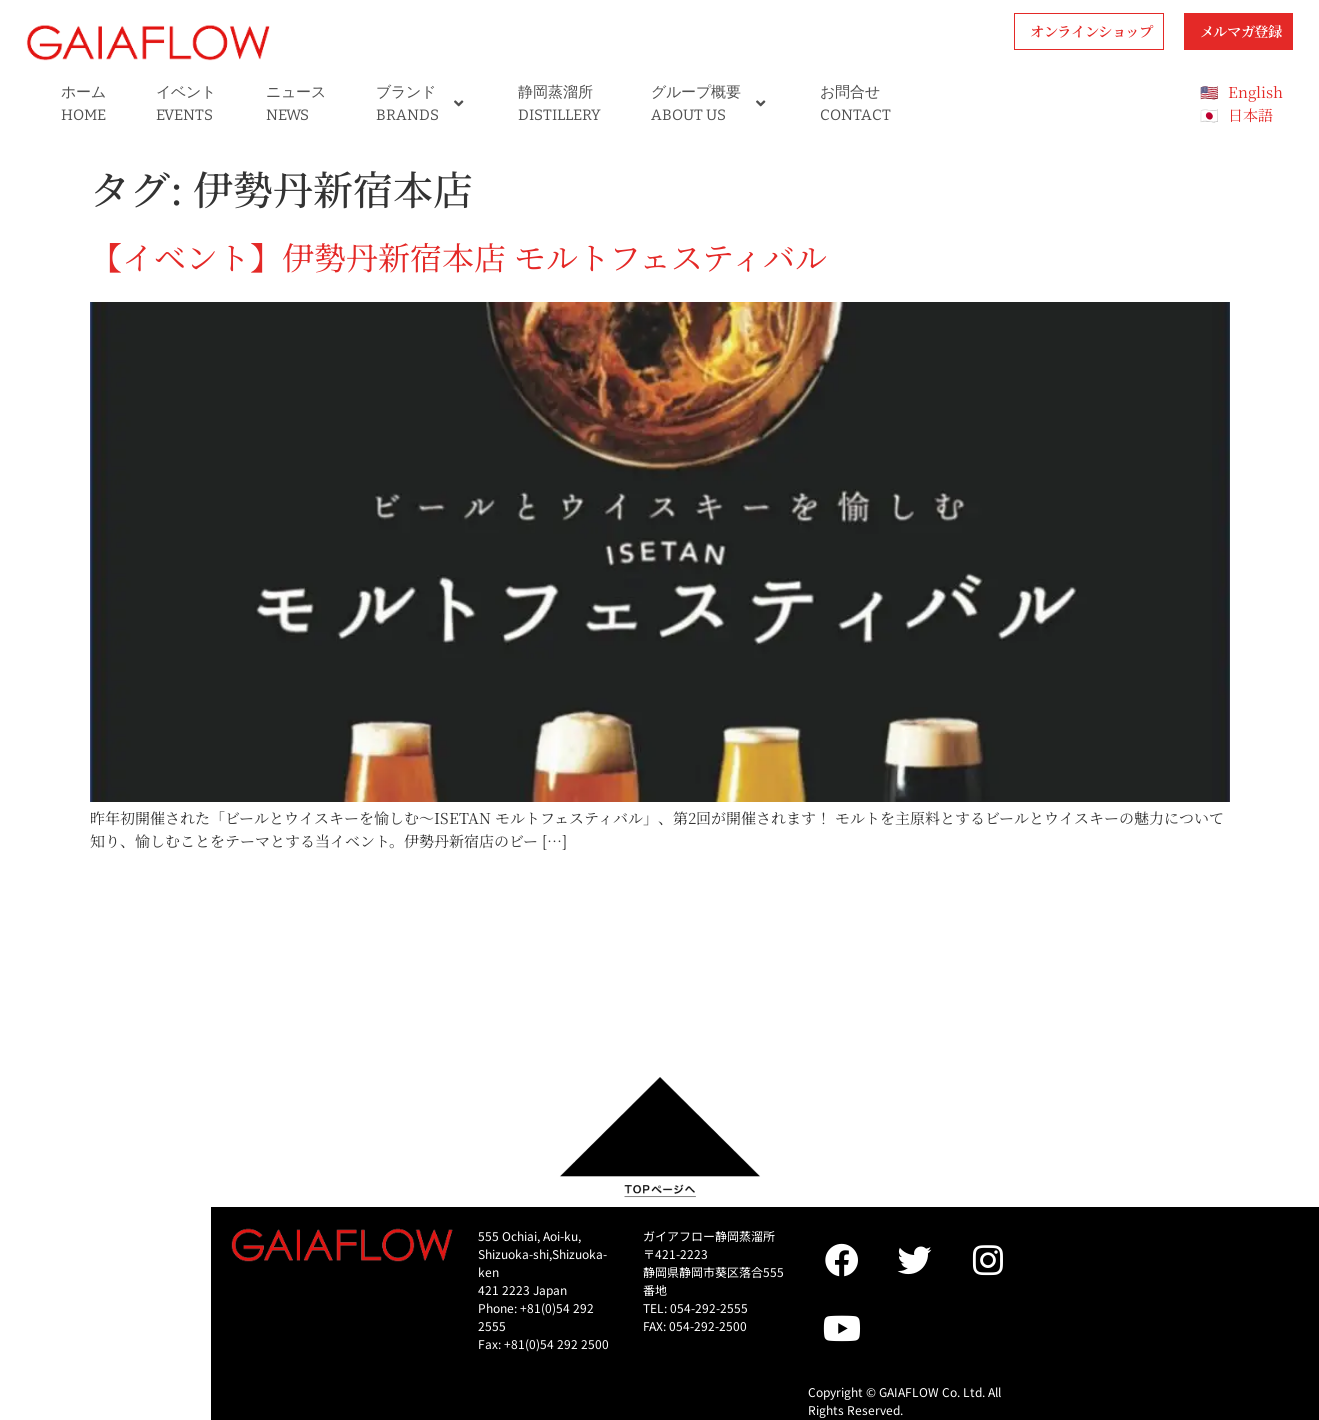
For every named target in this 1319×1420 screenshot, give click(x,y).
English (1255, 91)
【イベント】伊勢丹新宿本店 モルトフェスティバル (458, 256)
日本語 (1250, 114)
